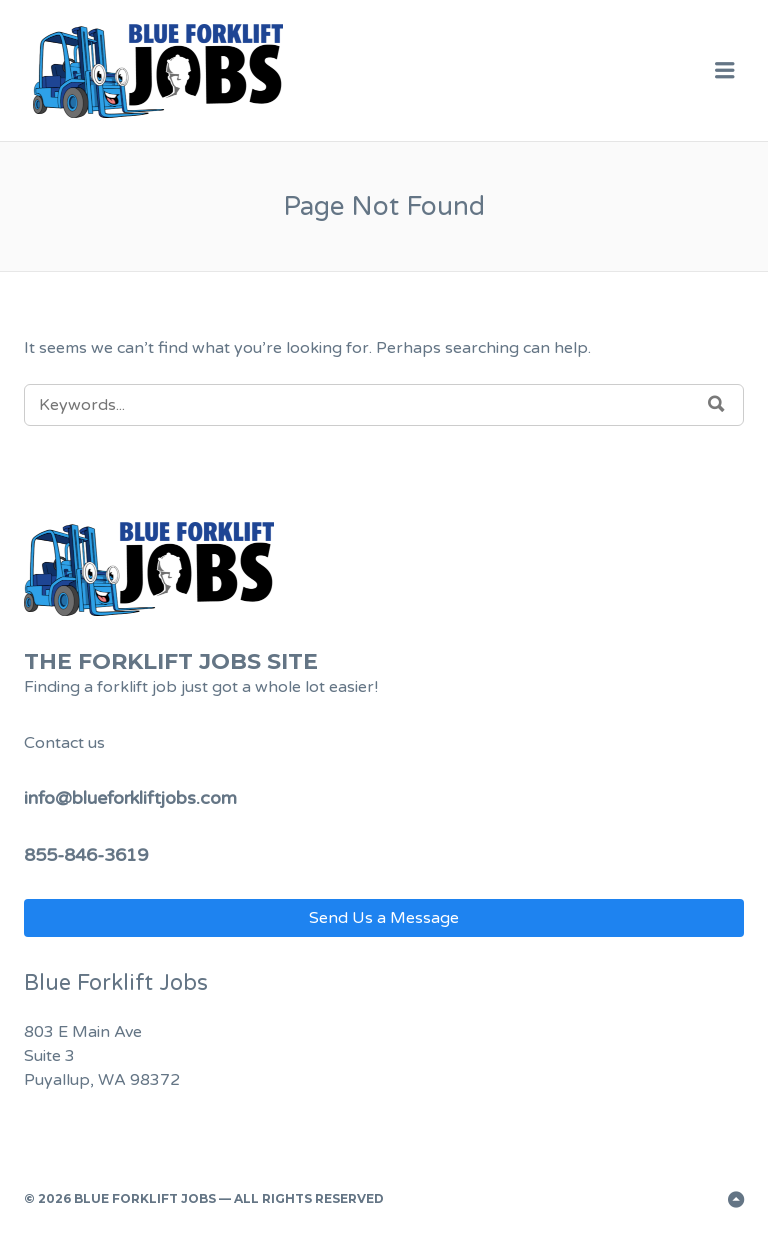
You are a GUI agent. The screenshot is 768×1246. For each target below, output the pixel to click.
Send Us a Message (384, 918)
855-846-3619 (86, 855)
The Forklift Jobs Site (171, 661)
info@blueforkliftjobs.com (130, 798)
